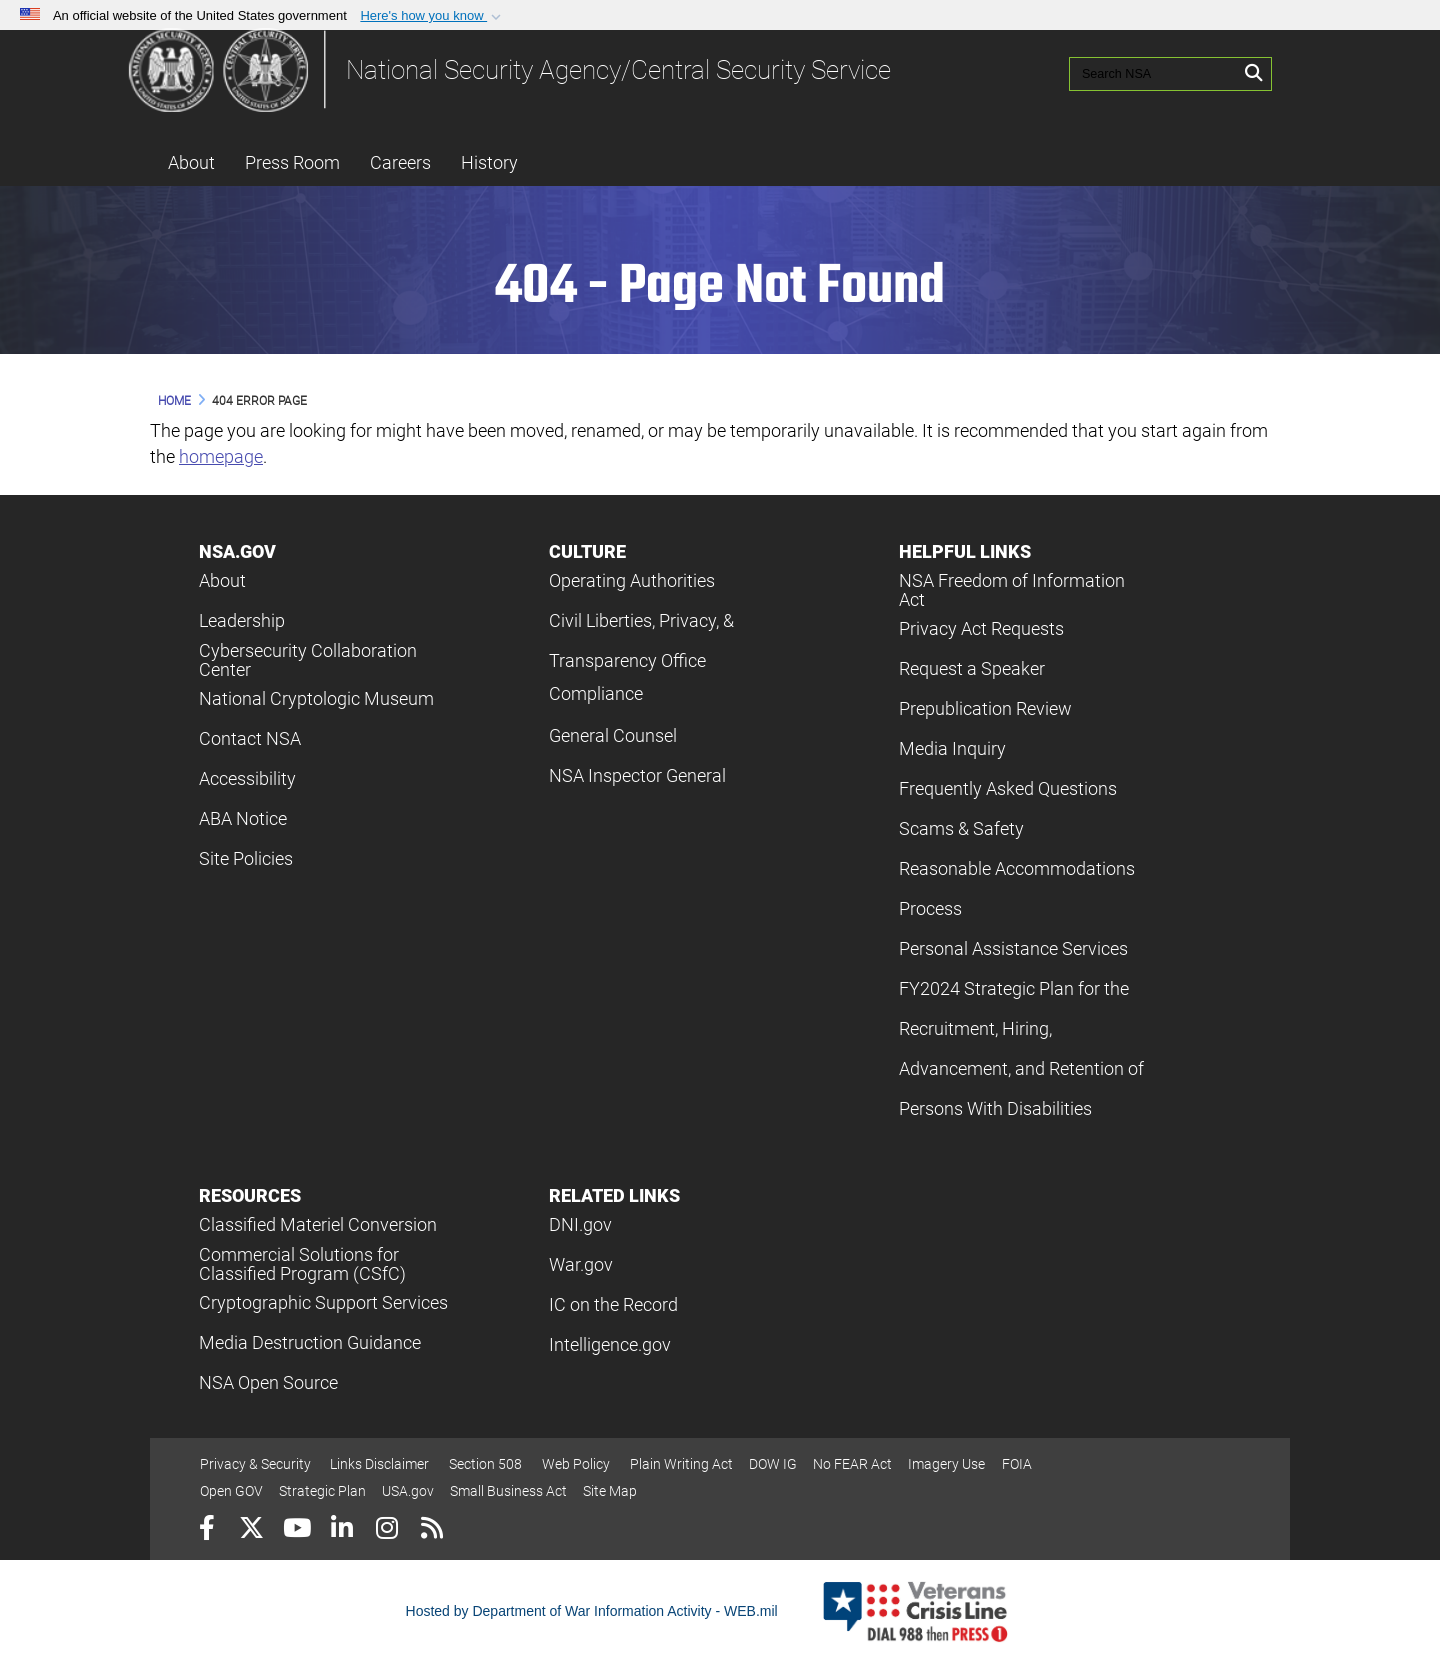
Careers (400, 162)
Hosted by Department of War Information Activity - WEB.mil (592, 1611)
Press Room (292, 162)
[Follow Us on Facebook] (206, 1530)
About (191, 162)
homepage (221, 456)
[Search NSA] (1138, 70)
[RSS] (431, 1530)
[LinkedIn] (341, 1530)
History (489, 162)
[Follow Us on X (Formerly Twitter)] (251, 1530)
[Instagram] (386, 1530)
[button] (432, 16)
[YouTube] (296, 1530)
